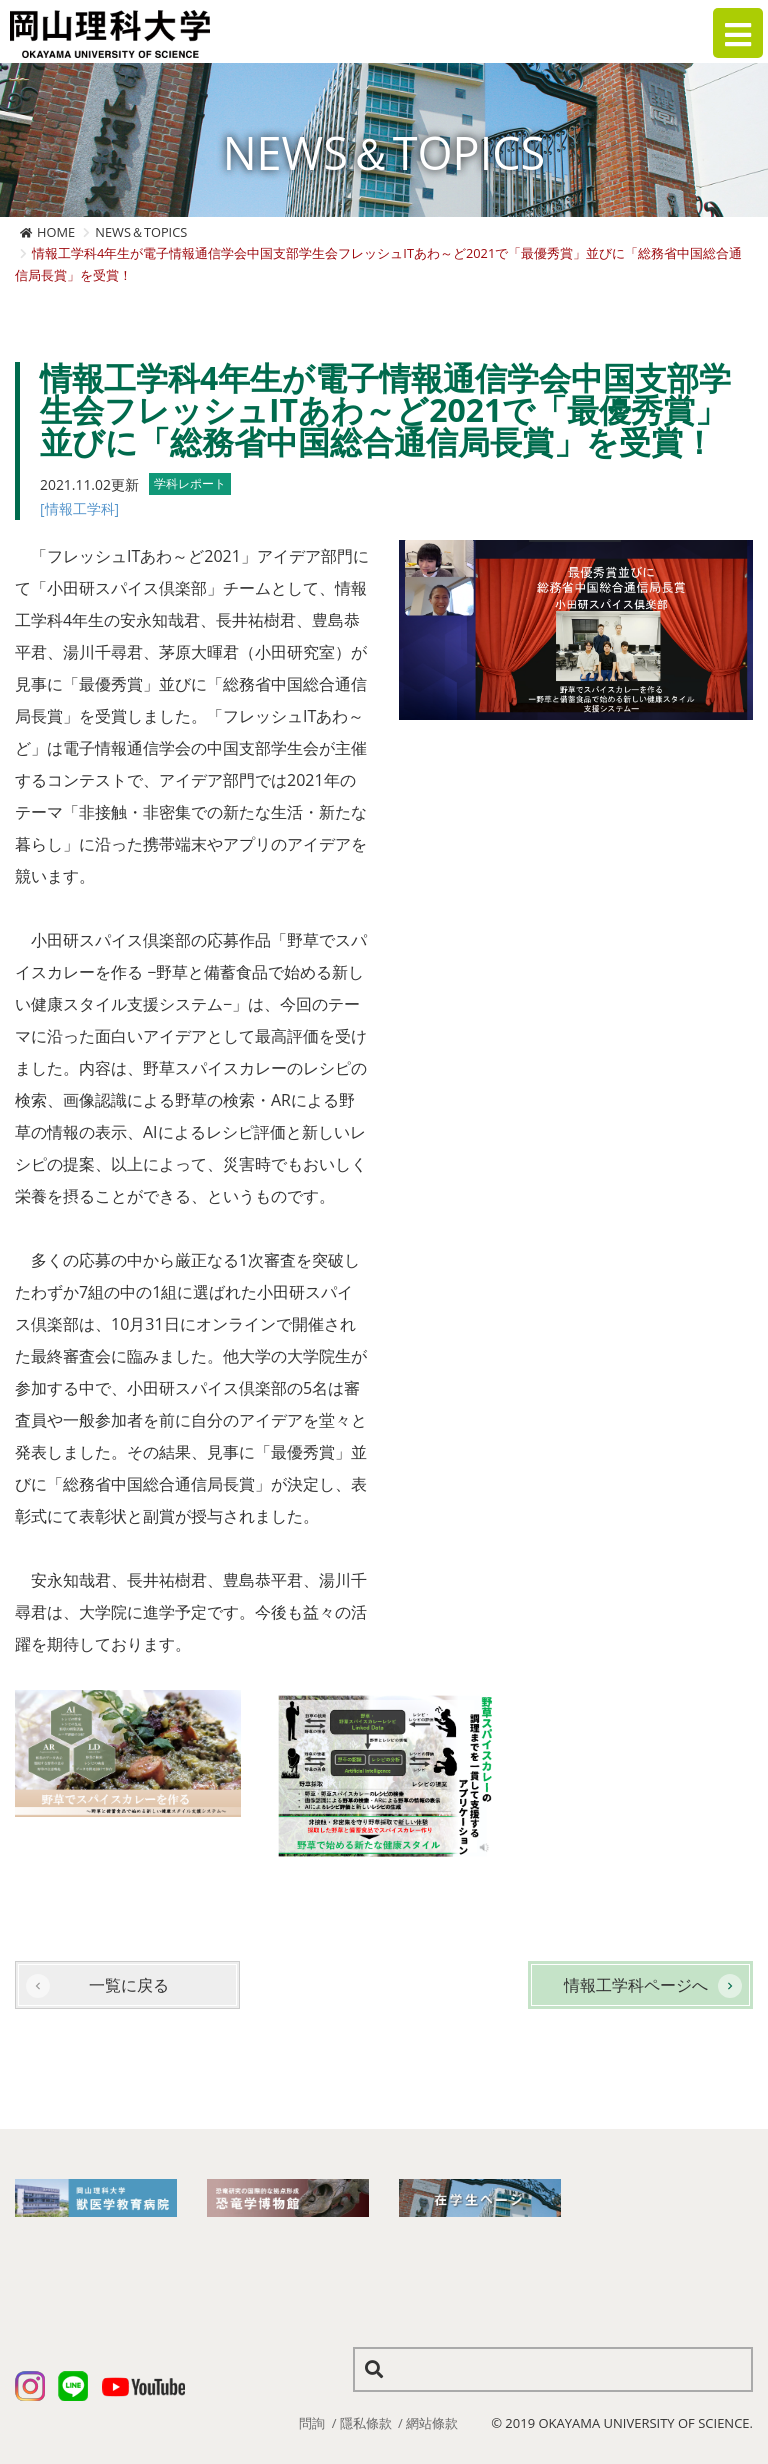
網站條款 (432, 2423)
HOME (56, 232)
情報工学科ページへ (636, 1985)
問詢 (312, 2423)
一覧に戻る (129, 1985)
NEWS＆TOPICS (141, 232)
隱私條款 (366, 2423)
